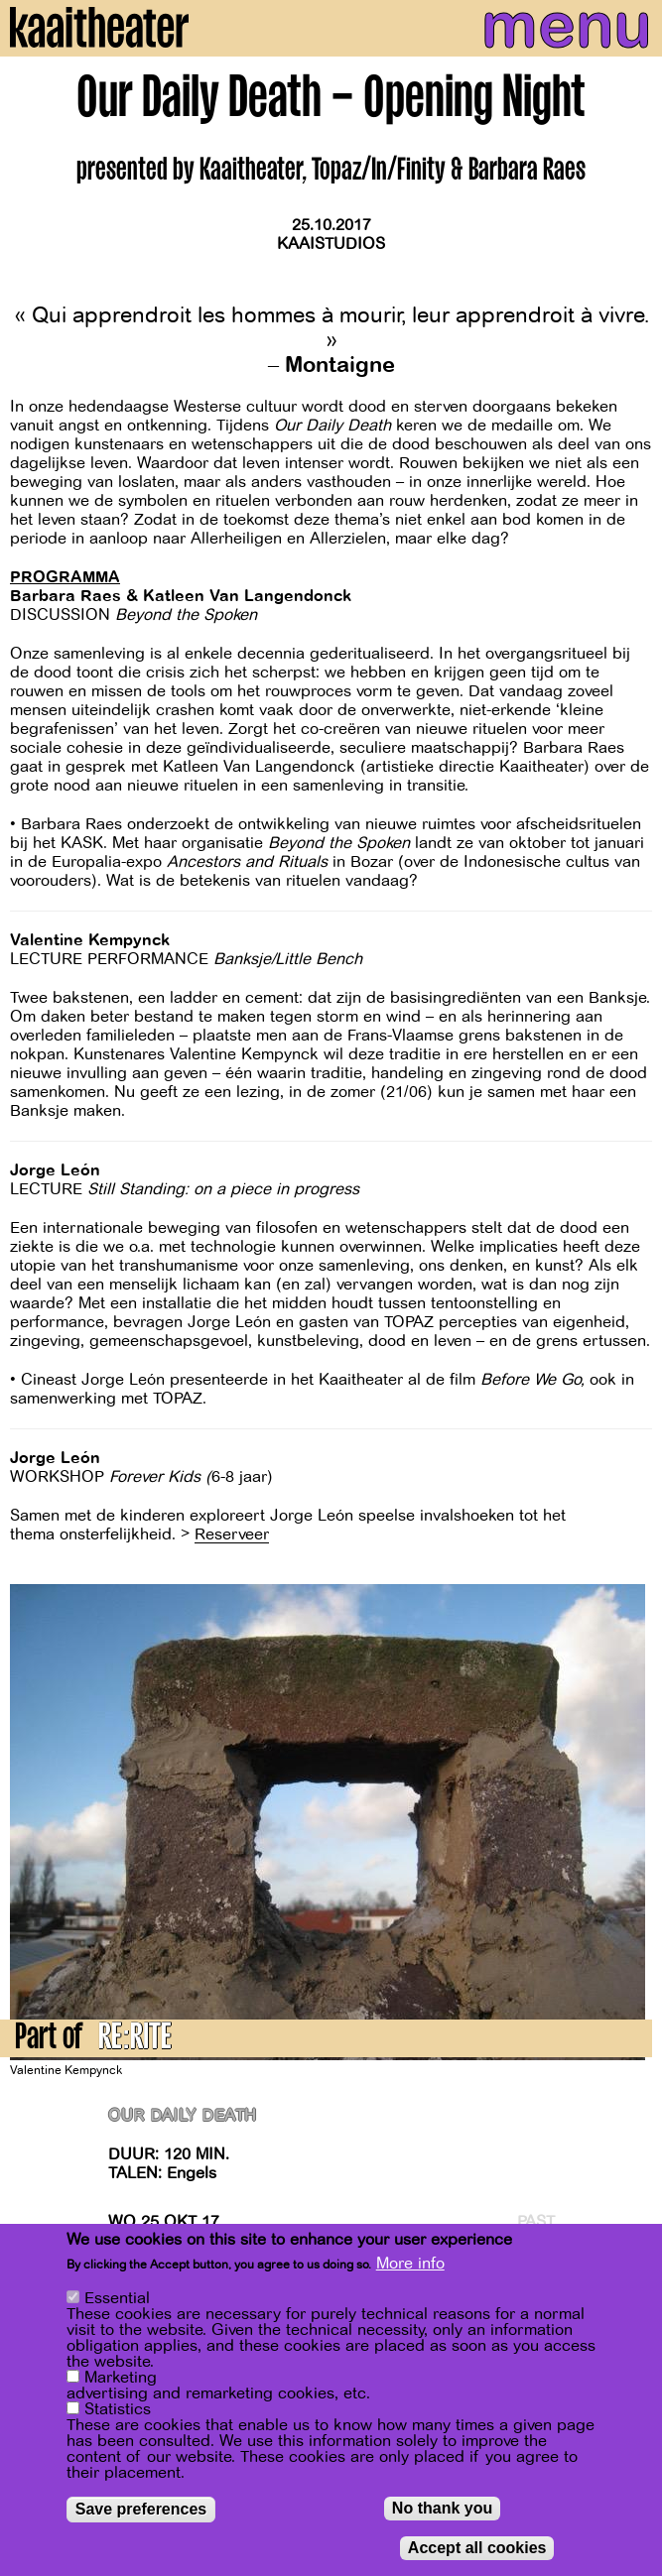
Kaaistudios (331, 244)
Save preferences (141, 2509)
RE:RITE (135, 2040)
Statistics (117, 2409)
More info (410, 2263)
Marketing (120, 2378)
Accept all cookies (477, 2547)
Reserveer (232, 1534)
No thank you (442, 2508)
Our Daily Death (182, 2116)
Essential (117, 2298)
